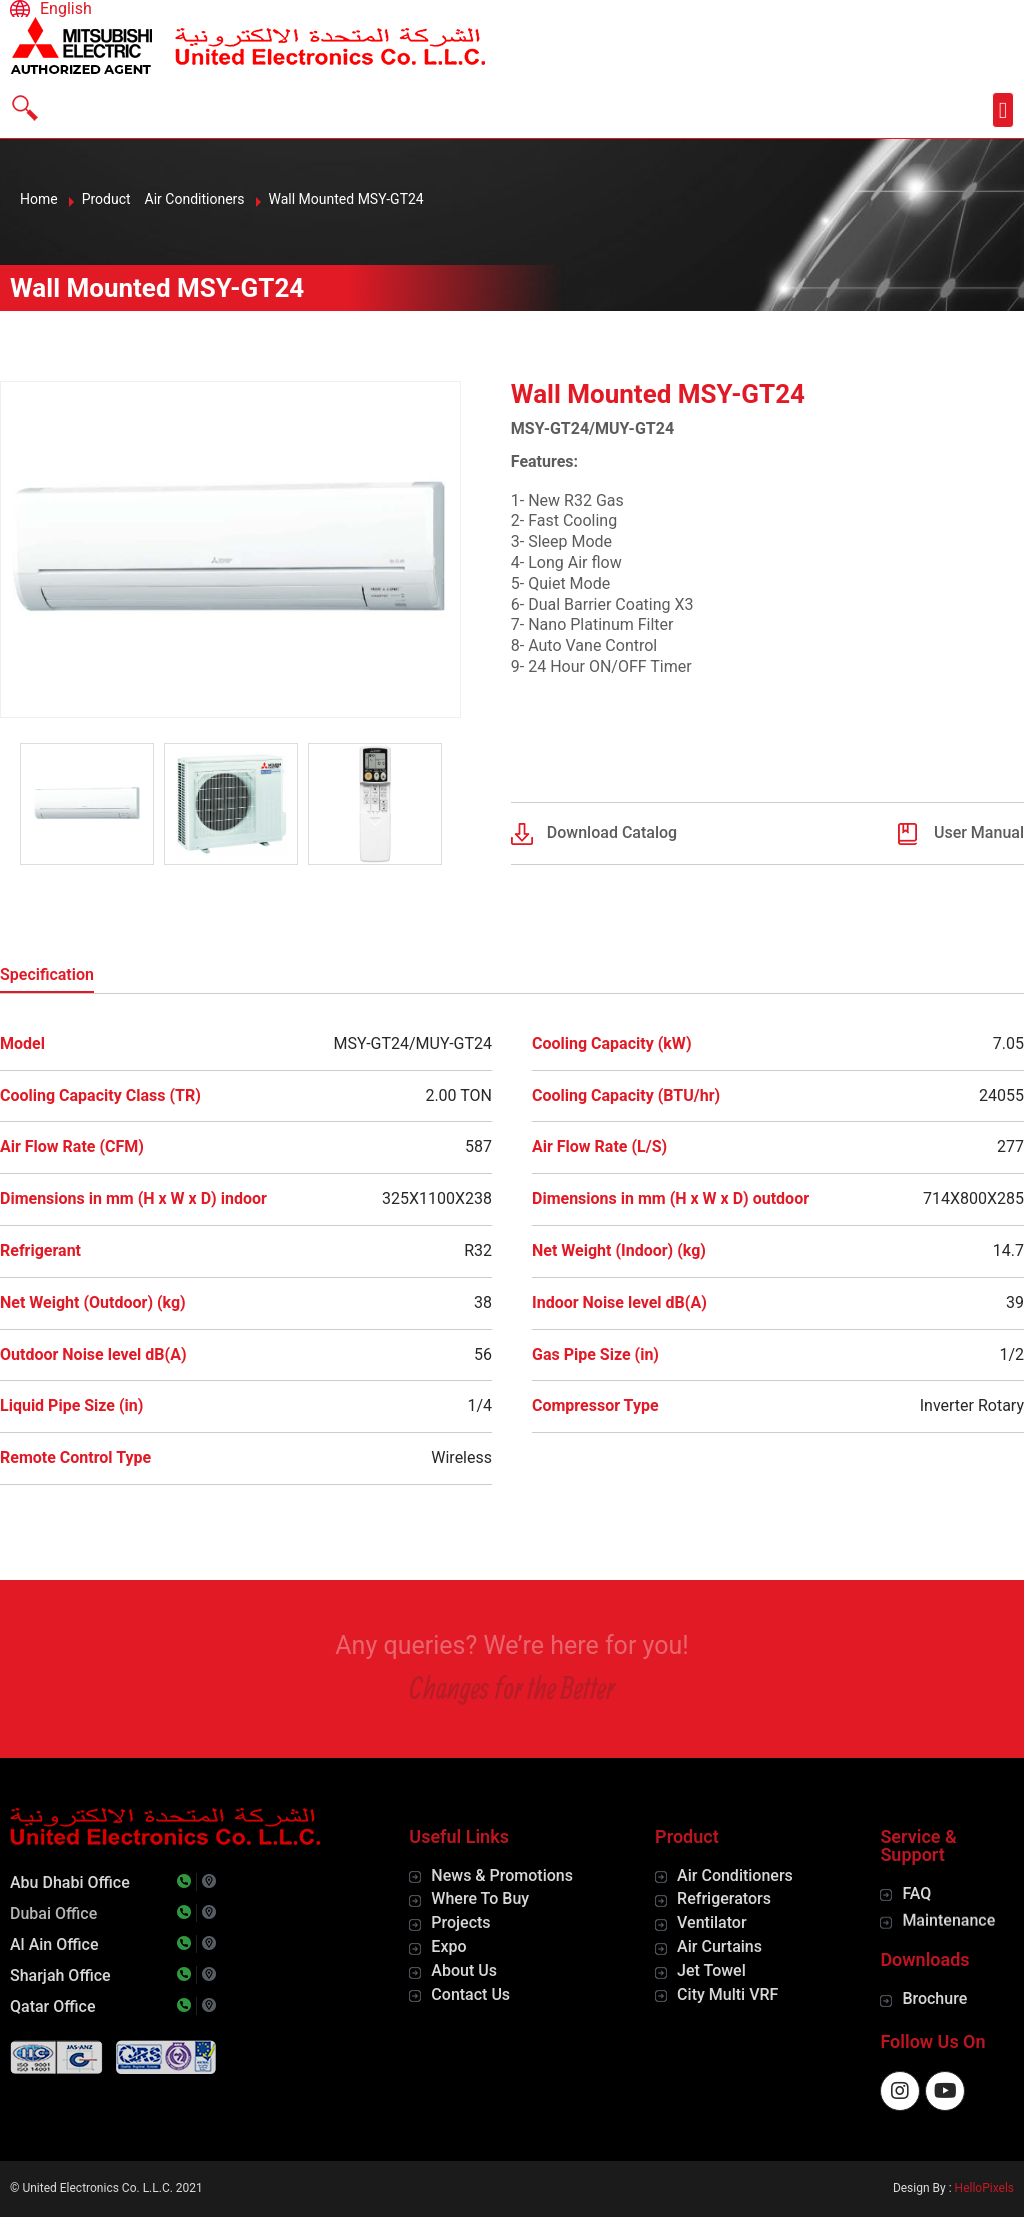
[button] (1003, 110)
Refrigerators (724, 1898)
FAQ (916, 1893)
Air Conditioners (735, 1875)
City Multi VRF (727, 1994)
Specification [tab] (47, 974)
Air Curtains (719, 1946)
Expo (448, 1946)
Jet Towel (711, 1970)
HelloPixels (984, 2188)
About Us (464, 1970)
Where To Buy (480, 1898)
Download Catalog (612, 832)
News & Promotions (502, 1875)
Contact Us (470, 1994)
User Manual (979, 832)
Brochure (934, 1998)
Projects (460, 1922)
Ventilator (711, 1922)
